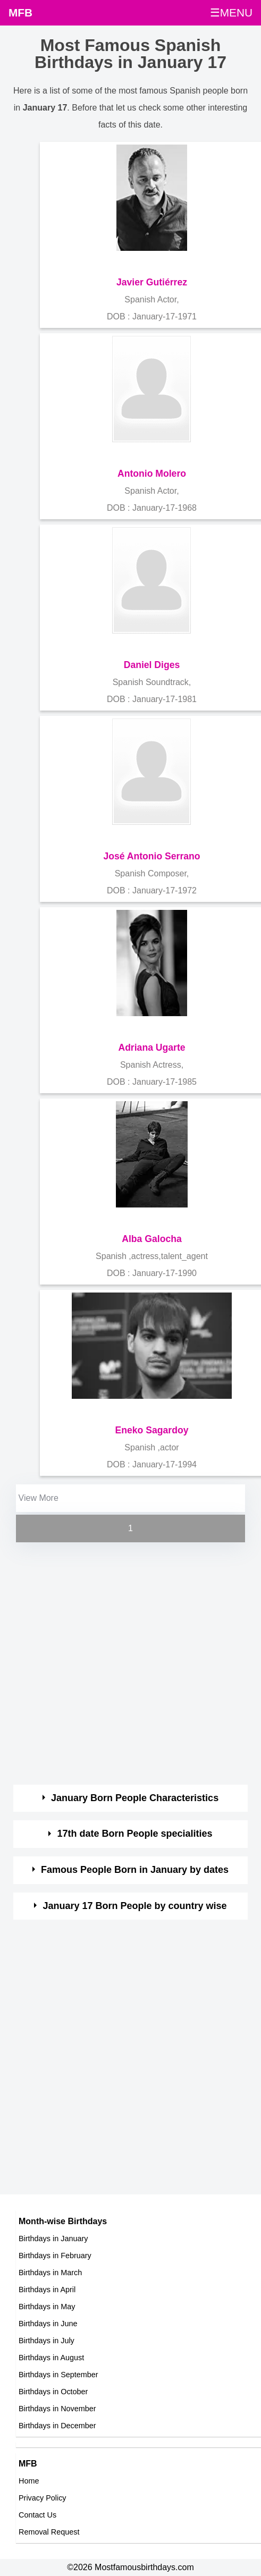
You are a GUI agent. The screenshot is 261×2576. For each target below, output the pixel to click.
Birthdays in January (53, 2238)
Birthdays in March (50, 2272)
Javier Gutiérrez (151, 282)
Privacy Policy (42, 2498)
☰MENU (231, 12)
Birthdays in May (47, 2306)
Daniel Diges (152, 665)
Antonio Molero (151, 473)
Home (29, 2481)
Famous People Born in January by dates (135, 1869)
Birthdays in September (58, 2374)
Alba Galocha (151, 1239)
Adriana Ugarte (151, 1047)
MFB (20, 12)
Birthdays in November (57, 2408)
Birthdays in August (51, 2357)
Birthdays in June (48, 2323)
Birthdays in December (57, 2425)
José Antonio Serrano (151, 856)
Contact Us (37, 2515)
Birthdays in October (53, 2391)
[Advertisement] (121, 1665)
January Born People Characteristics (134, 1798)
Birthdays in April (47, 2289)
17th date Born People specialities (135, 1833)
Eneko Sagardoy (152, 1430)
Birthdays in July (46, 2340)
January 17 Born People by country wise (135, 1906)
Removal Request (49, 2532)
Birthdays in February (55, 2255)
